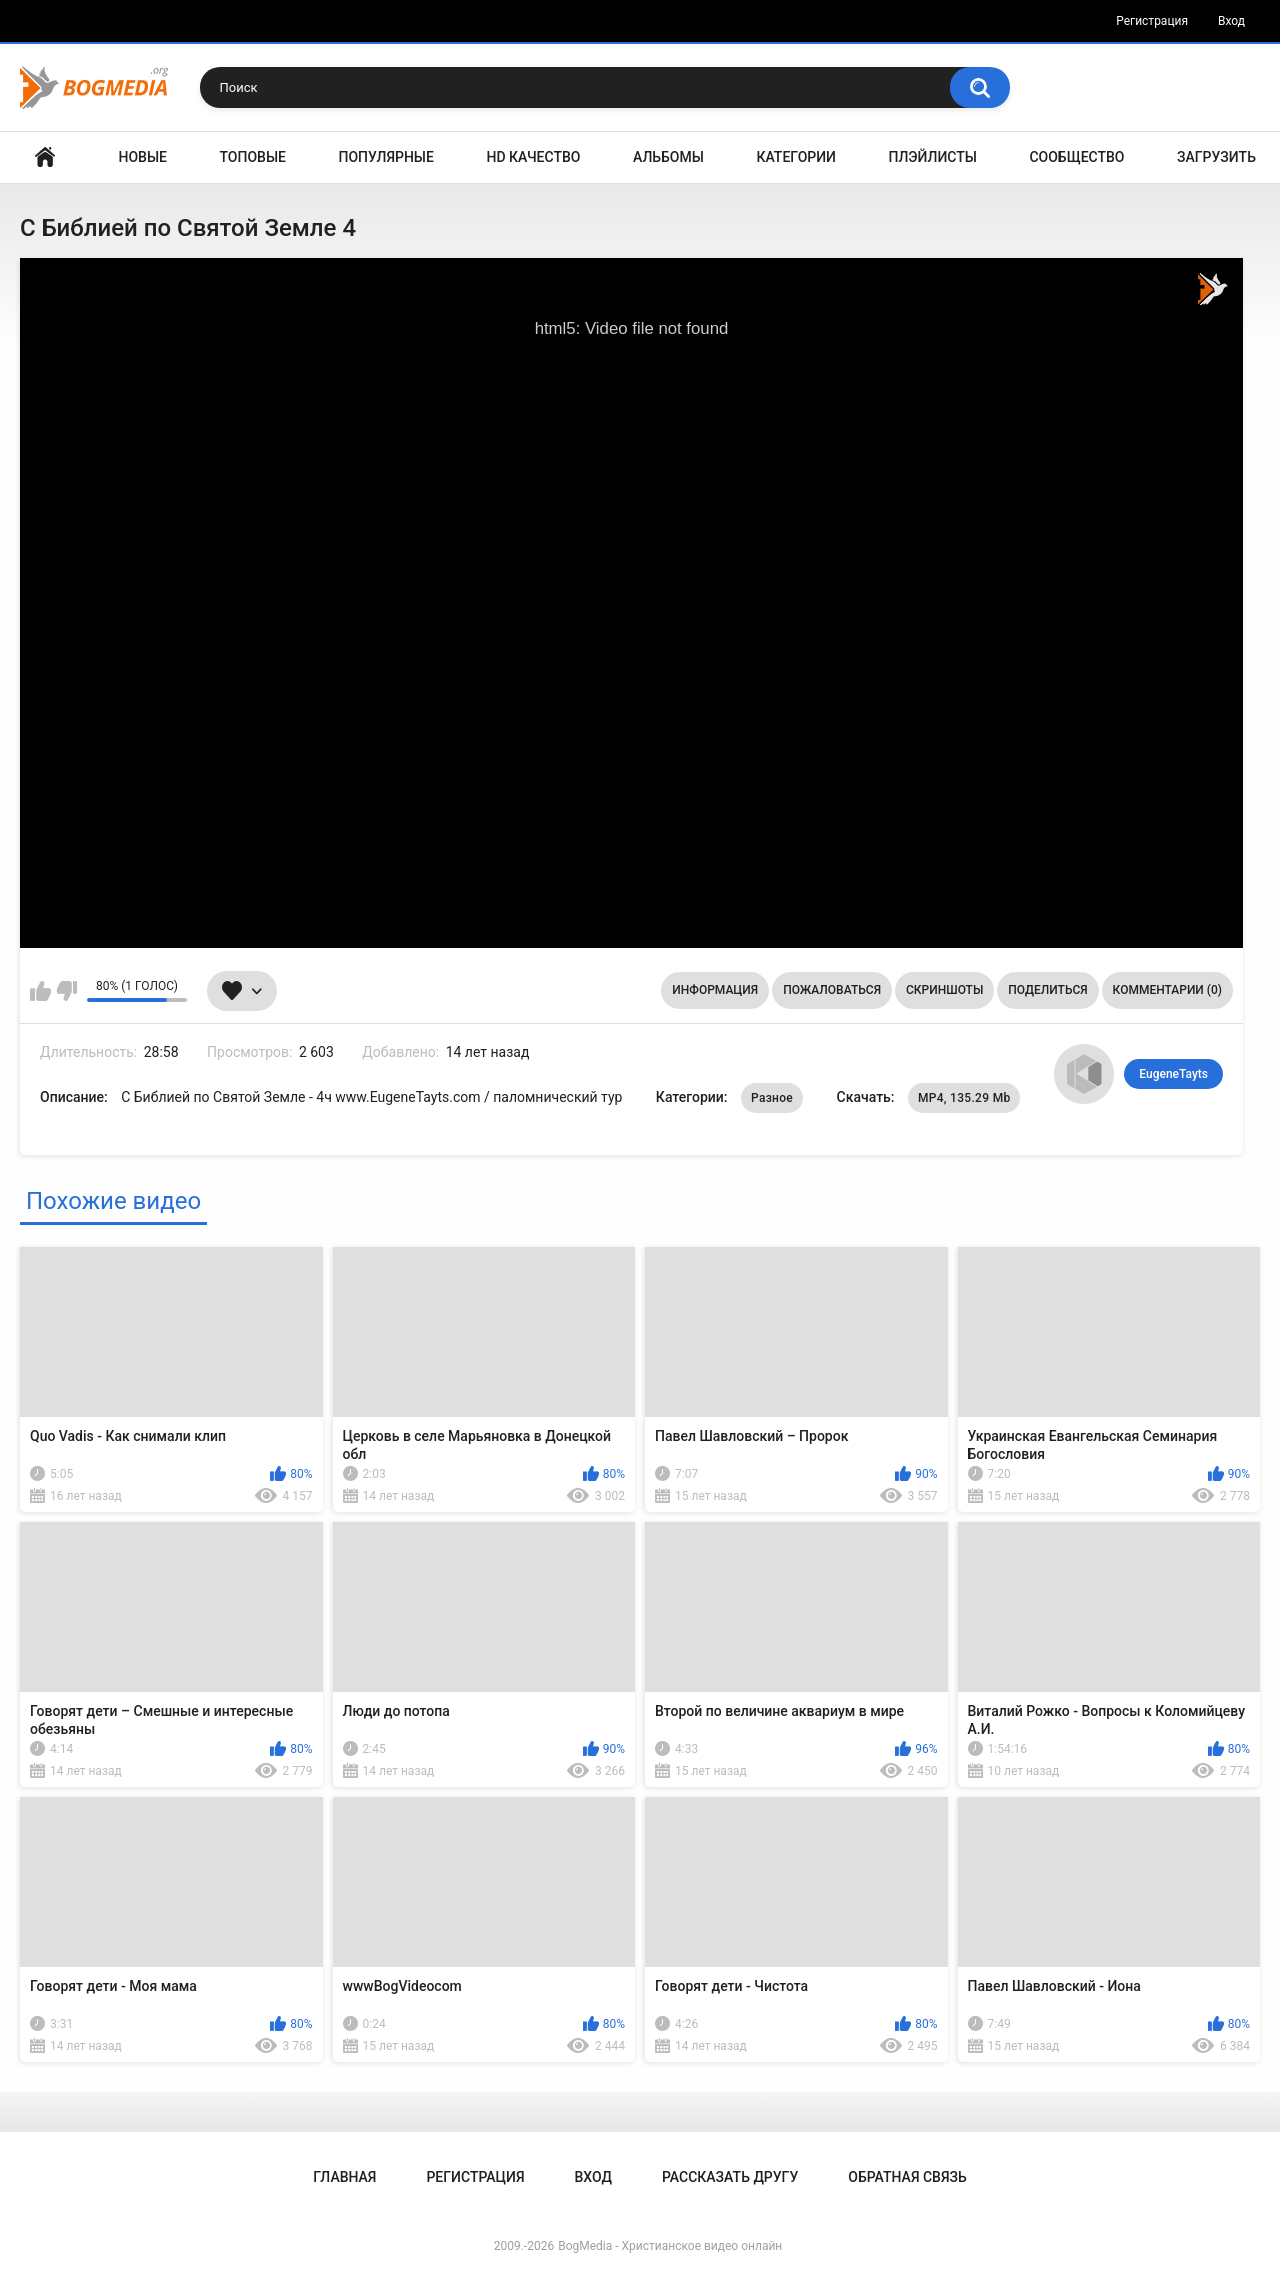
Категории (796, 157)
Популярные (386, 157)
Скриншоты (944, 990)
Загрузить (1216, 157)
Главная (45, 157)
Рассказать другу (730, 2177)
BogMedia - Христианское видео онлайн (670, 2246)
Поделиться (1047, 990)
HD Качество (533, 157)
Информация (715, 990)
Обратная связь (907, 2177)
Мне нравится (40, 991)
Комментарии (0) (1167, 990)
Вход (1231, 21)
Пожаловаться (832, 990)
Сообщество (1076, 157)
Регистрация (1152, 21)
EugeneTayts (1173, 1074)
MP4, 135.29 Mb (964, 1098)
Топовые (253, 157)
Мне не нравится (66, 991)
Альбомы (668, 157)
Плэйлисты (933, 157)
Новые (143, 157)
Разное (772, 1098)
